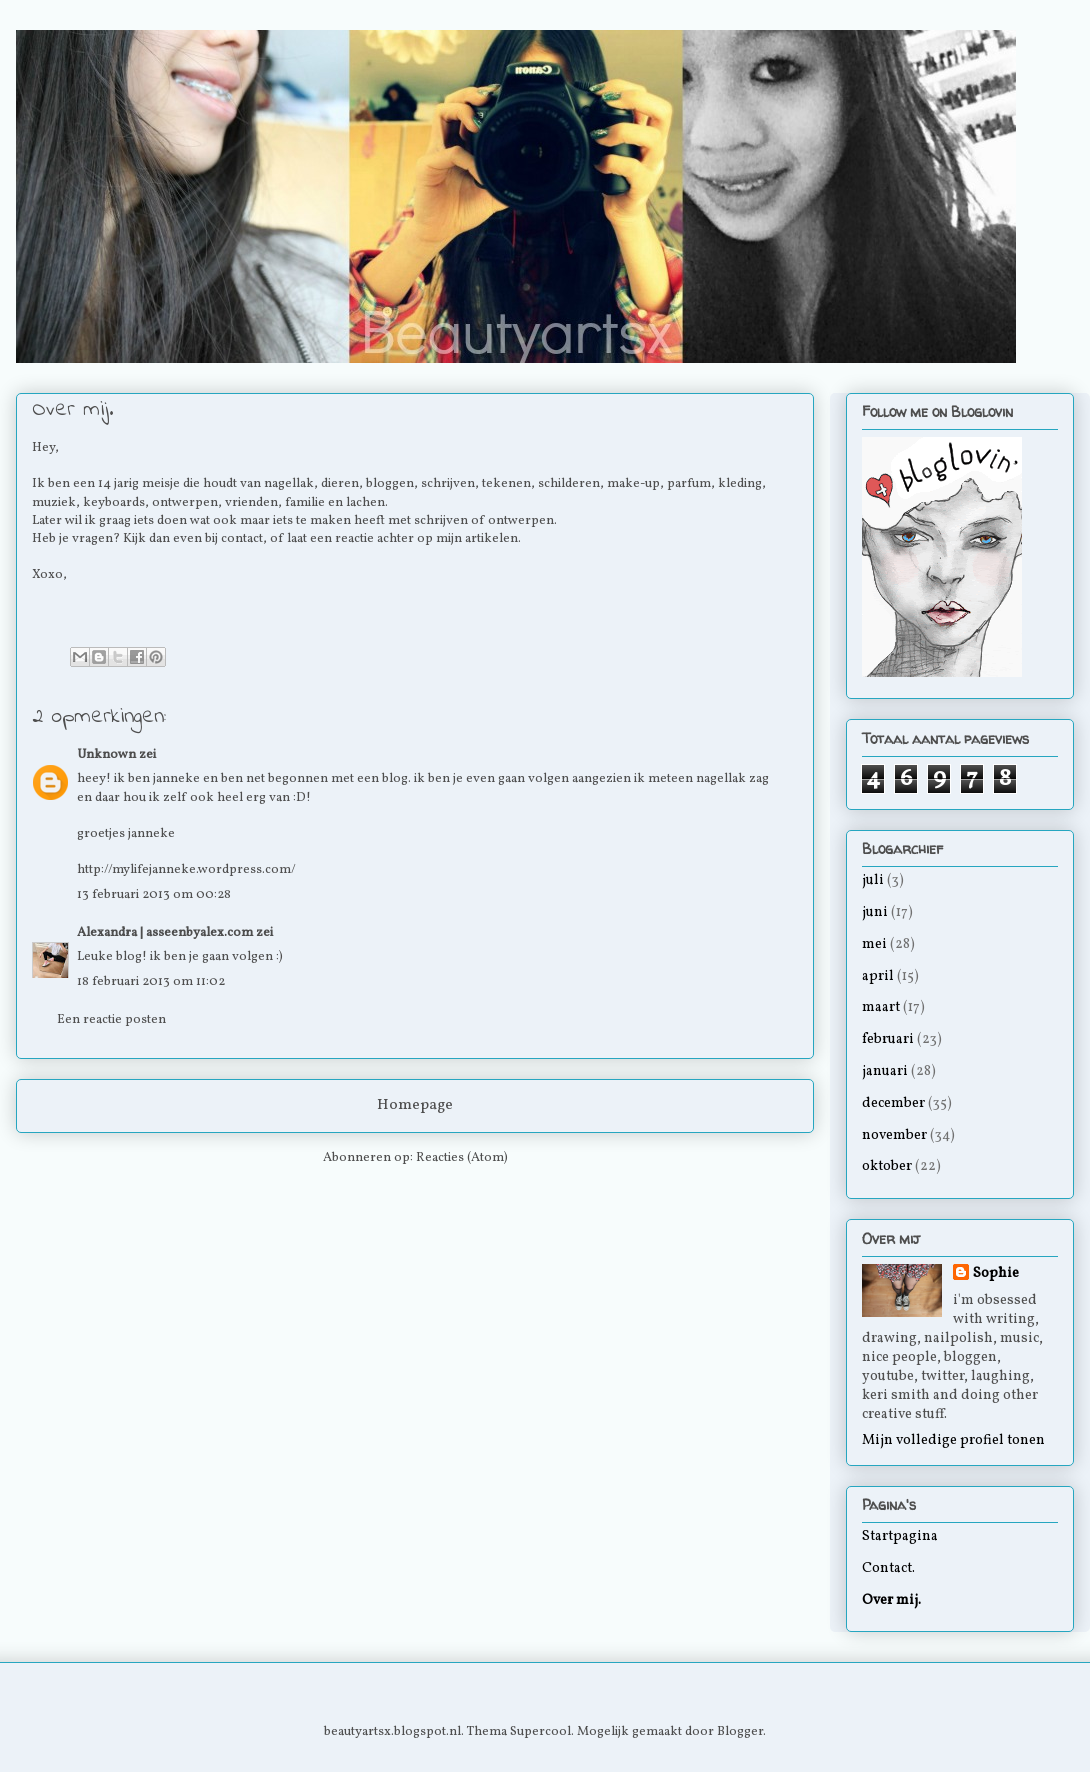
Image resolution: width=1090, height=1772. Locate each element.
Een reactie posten (111, 1020)
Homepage (415, 1105)
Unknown (106, 755)
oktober (887, 1166)
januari (885, 1071)
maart (881, 1007)
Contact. (888, 1568)
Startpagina (900, 1536)
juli (873, 880)
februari (888, 1039)
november (894, 1135)
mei (874, 944)
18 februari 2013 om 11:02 (151, 982)
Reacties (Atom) (462, 1158)
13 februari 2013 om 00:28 (154, 895)
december (893, 1103)
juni (875, 912)
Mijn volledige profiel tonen (953, 1440)
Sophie (996, 1273)
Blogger (740, 1732)
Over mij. (891, 1600)
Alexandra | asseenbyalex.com (165, 933)
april (878, 976)
